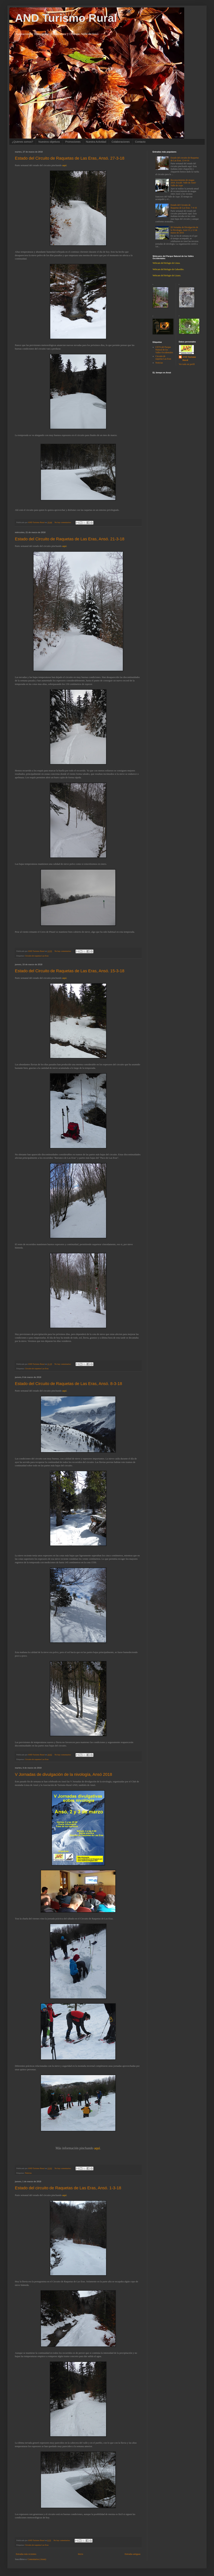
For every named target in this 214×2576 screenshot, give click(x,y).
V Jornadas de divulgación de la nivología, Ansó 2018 (63, 1774)
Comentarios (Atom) (37, 2559)
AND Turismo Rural (66, 18)
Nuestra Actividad (96, 141)
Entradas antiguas (132, 2554)
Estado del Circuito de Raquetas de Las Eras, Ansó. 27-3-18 (69, 158)
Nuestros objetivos (49, 141)
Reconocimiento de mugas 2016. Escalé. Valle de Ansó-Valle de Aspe (183, 183)
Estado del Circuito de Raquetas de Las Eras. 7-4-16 (184, 206)
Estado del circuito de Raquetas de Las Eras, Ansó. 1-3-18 (68, 2188)
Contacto (140, 141)
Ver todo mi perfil (187, 364)
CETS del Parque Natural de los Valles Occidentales (164, 350)
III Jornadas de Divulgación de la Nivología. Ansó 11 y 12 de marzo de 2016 (184, 230)
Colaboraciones (120, 141)
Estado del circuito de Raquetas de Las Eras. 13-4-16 (185, 159)
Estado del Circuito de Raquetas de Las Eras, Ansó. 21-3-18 (69, 539)
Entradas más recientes (26, 2554)
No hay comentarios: (63, 522)
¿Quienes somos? (22, 141)
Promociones (73, 141)
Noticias (28, 2173)
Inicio (80, 2554)
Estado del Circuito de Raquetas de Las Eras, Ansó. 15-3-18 (69, 971)
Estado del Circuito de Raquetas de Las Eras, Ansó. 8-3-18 (68, 1383)
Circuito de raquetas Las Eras (37, 956)
